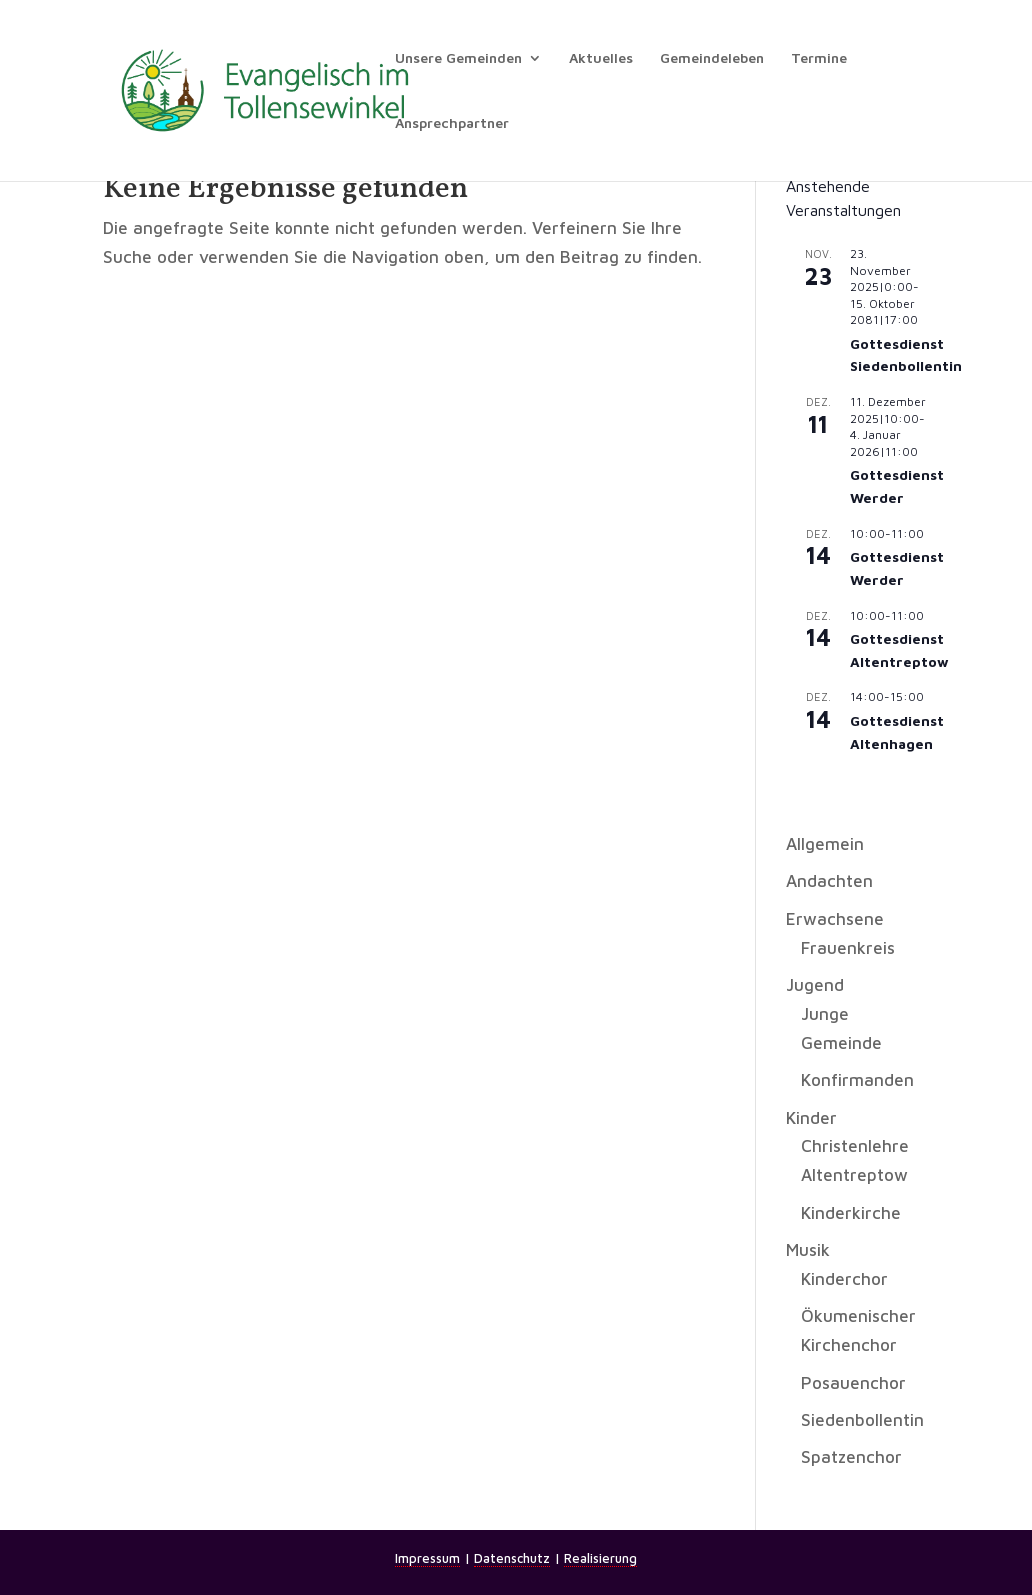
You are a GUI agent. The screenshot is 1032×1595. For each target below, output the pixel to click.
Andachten (829, 881)
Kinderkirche (851, 1213)
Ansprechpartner (452, 123)
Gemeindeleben (712, 58)
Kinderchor (844, 1279)
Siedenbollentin (862, 1420)
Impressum (427, 1558)
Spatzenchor (851, 1457)
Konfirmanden (857, 1080)
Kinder (811, 1118)
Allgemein (825, 844)
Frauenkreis (848, 948)
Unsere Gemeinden (458, 58)
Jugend (815, 985)
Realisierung (600, 1558)
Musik (808, 1250)
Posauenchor (853, 1383)
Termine (819, 58)
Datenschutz (512, 1558)
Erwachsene (835, 919)
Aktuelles (601, 58)
